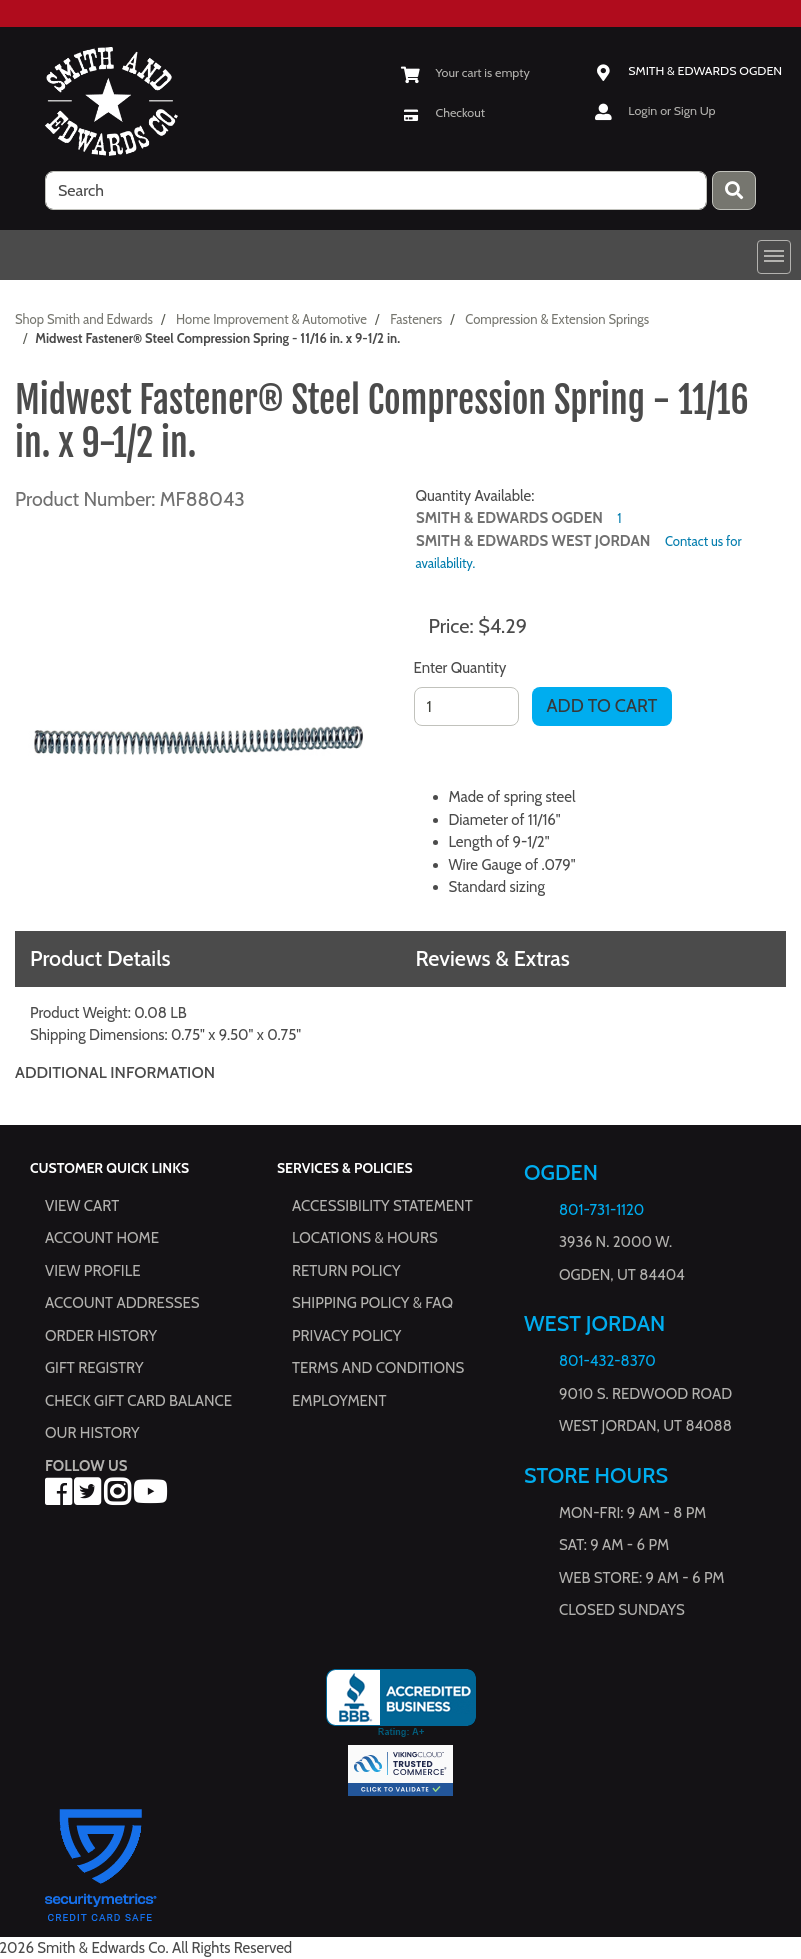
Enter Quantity (460, 668)
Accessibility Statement (382, 1206)
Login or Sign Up (671, 110)
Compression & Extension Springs (557, 319)
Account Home (102, 1238)
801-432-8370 (607, 1361)
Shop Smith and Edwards (84, 319)
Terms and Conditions (378, 1368)
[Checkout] (443, 112)
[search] (376, 190)
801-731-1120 (601, 1210)
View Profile (93, 1271)
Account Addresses (122, 1303)
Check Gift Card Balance (138, 1401)
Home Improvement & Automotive (271, 319)
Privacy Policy (346, 1336)
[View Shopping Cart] (465, 72)
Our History (92, 1433)
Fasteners (416, 319)
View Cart (82, 1206)
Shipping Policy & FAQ (372, 1303)
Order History (101, 1336)
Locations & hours (365, 1238)
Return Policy (346, 1271)
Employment (339, 1401)
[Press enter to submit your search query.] (734, 190)
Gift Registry (94, 1368)
